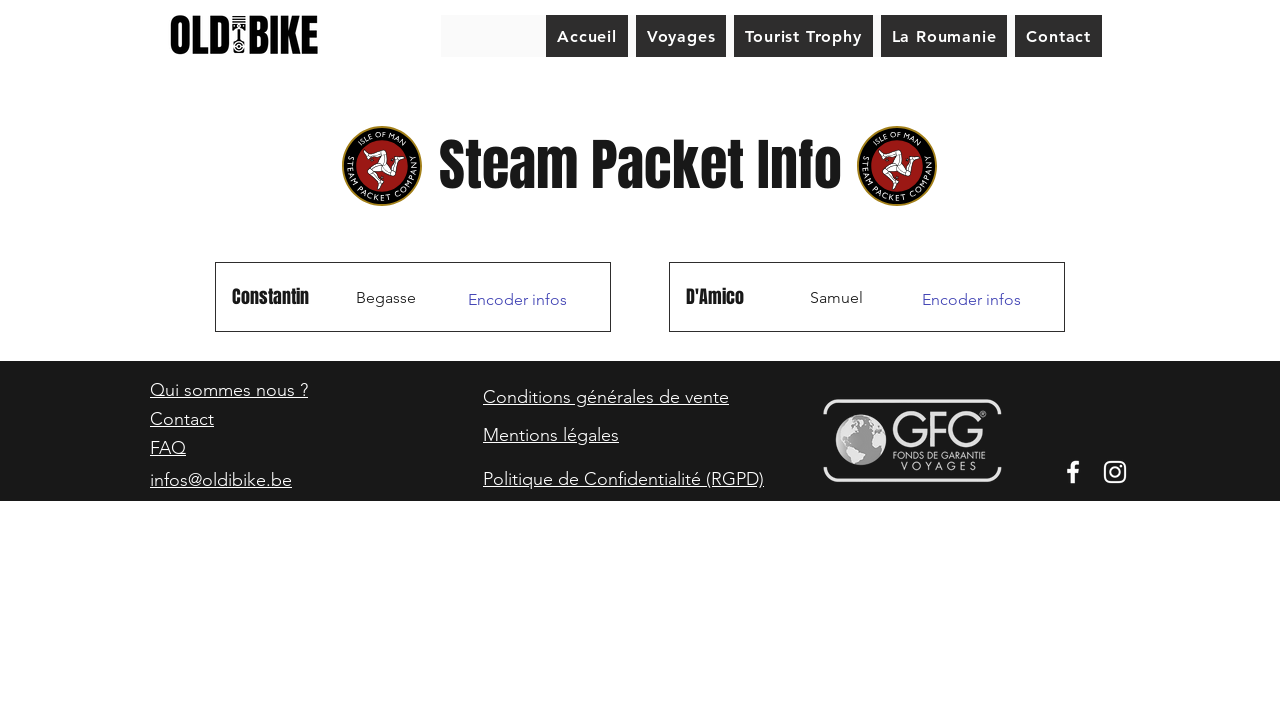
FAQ (168, 448)
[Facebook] (1073, 472)
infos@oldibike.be (221, 480)
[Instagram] (1115, 472)
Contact (182, 419)
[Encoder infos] (522, 300)
